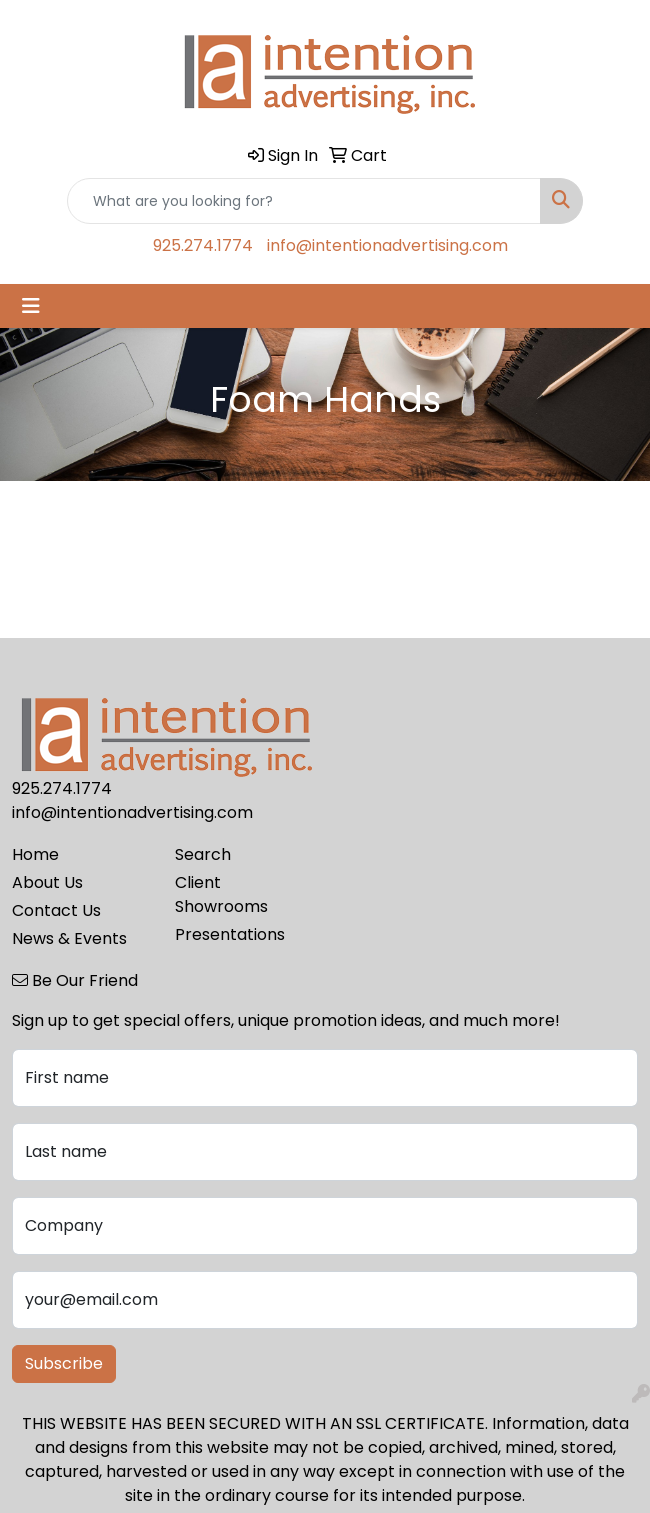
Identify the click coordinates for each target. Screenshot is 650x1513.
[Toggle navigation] (31, 306)
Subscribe (64, 1363)
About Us (47, 882)
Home (35, 854)
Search (203, 854)
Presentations (230, 934)
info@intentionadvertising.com (387, 245)
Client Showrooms (221, 894)
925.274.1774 (203, 245)
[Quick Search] (304, 201)
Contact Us (56, 910)
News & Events (69, 938)
